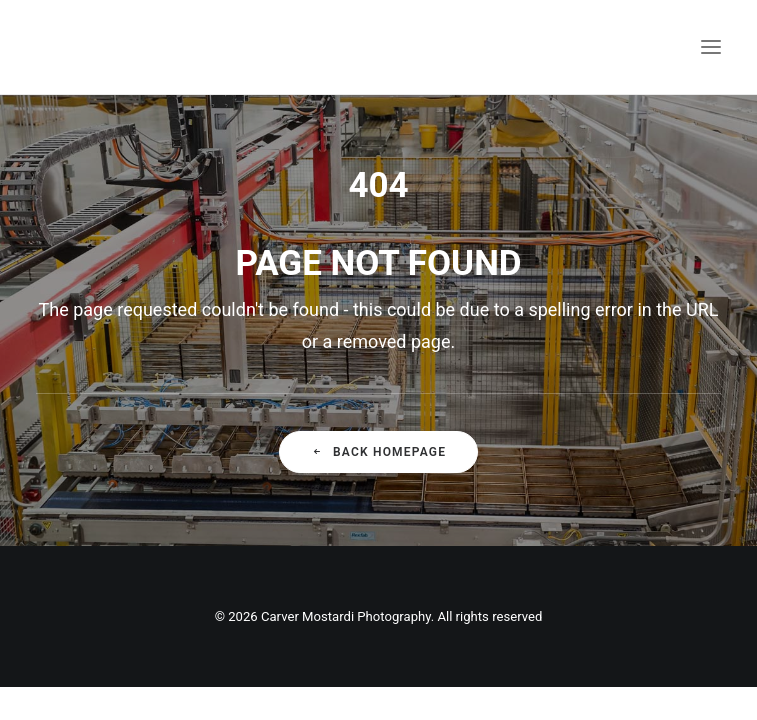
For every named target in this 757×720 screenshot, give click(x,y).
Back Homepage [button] (378, 452)
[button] (711, 47)
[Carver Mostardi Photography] (56, 47)
